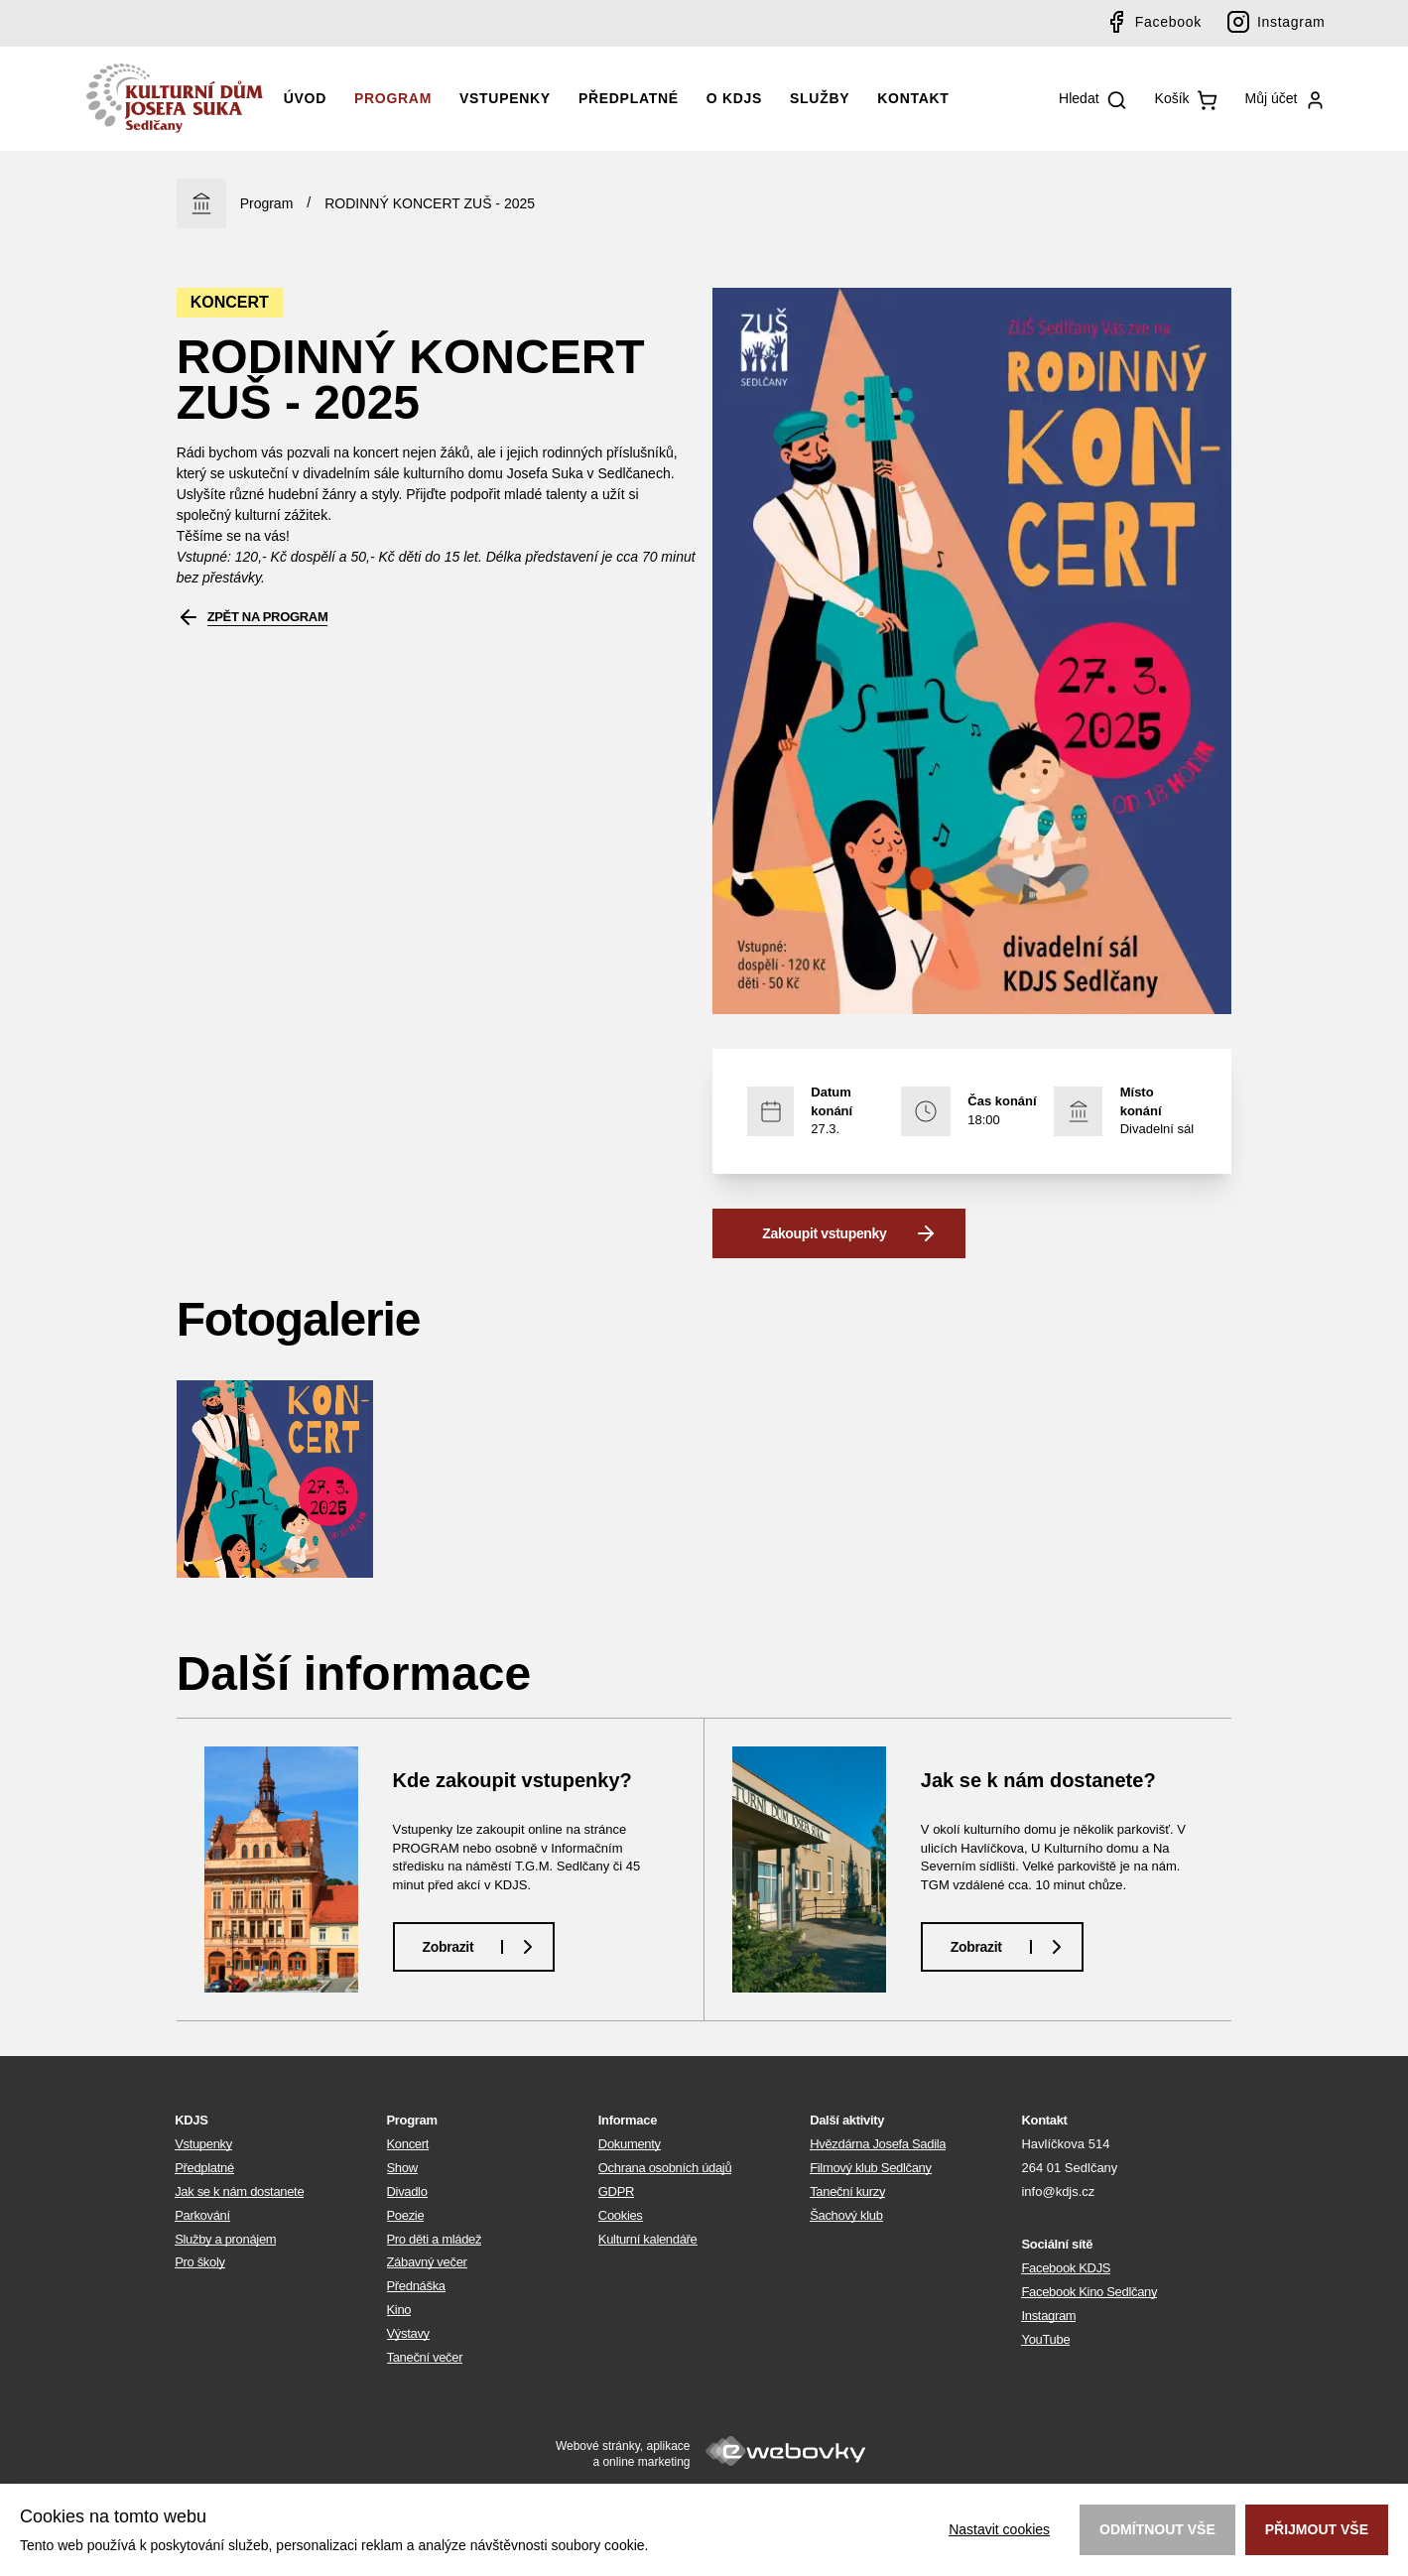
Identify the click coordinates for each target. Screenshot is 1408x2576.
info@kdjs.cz (1057, 2191)
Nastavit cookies (999, 2529)
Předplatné (628, 98)
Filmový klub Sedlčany (871, 2167)
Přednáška (416, 2285)
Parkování (202, 2215)
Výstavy (408, 2333)
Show (402, 2167)
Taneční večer (425, 2357)
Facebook (1168, 22)
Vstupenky (505, 98)
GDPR (616, 2191)
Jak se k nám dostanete (239, 2191)
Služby (819, 98)
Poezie (406, 2215)
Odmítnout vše (1157, 2529)
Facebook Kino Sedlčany (1089, 2291)
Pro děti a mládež (434, 2239)
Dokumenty (629, 2143)
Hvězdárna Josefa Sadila (878, 2143)
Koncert (408, 2143)
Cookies (620, 2215)
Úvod (305, 98)
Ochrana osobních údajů (665, 2167)
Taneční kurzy (847, 2191)
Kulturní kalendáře (648, 2239)
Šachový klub (846, 2215)
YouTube (1045, 2339)
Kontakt (913, 98)
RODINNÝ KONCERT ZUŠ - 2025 (429, 203)
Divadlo (407, 2191)
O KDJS (734, 98)
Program (393, 98)
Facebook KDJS (1065, 2267)
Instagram (1291, 22)
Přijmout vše (1316, 2529)
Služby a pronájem (225, 2239)
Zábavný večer (427, 2261)
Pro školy (200, 2261)
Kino (399, 2309)
